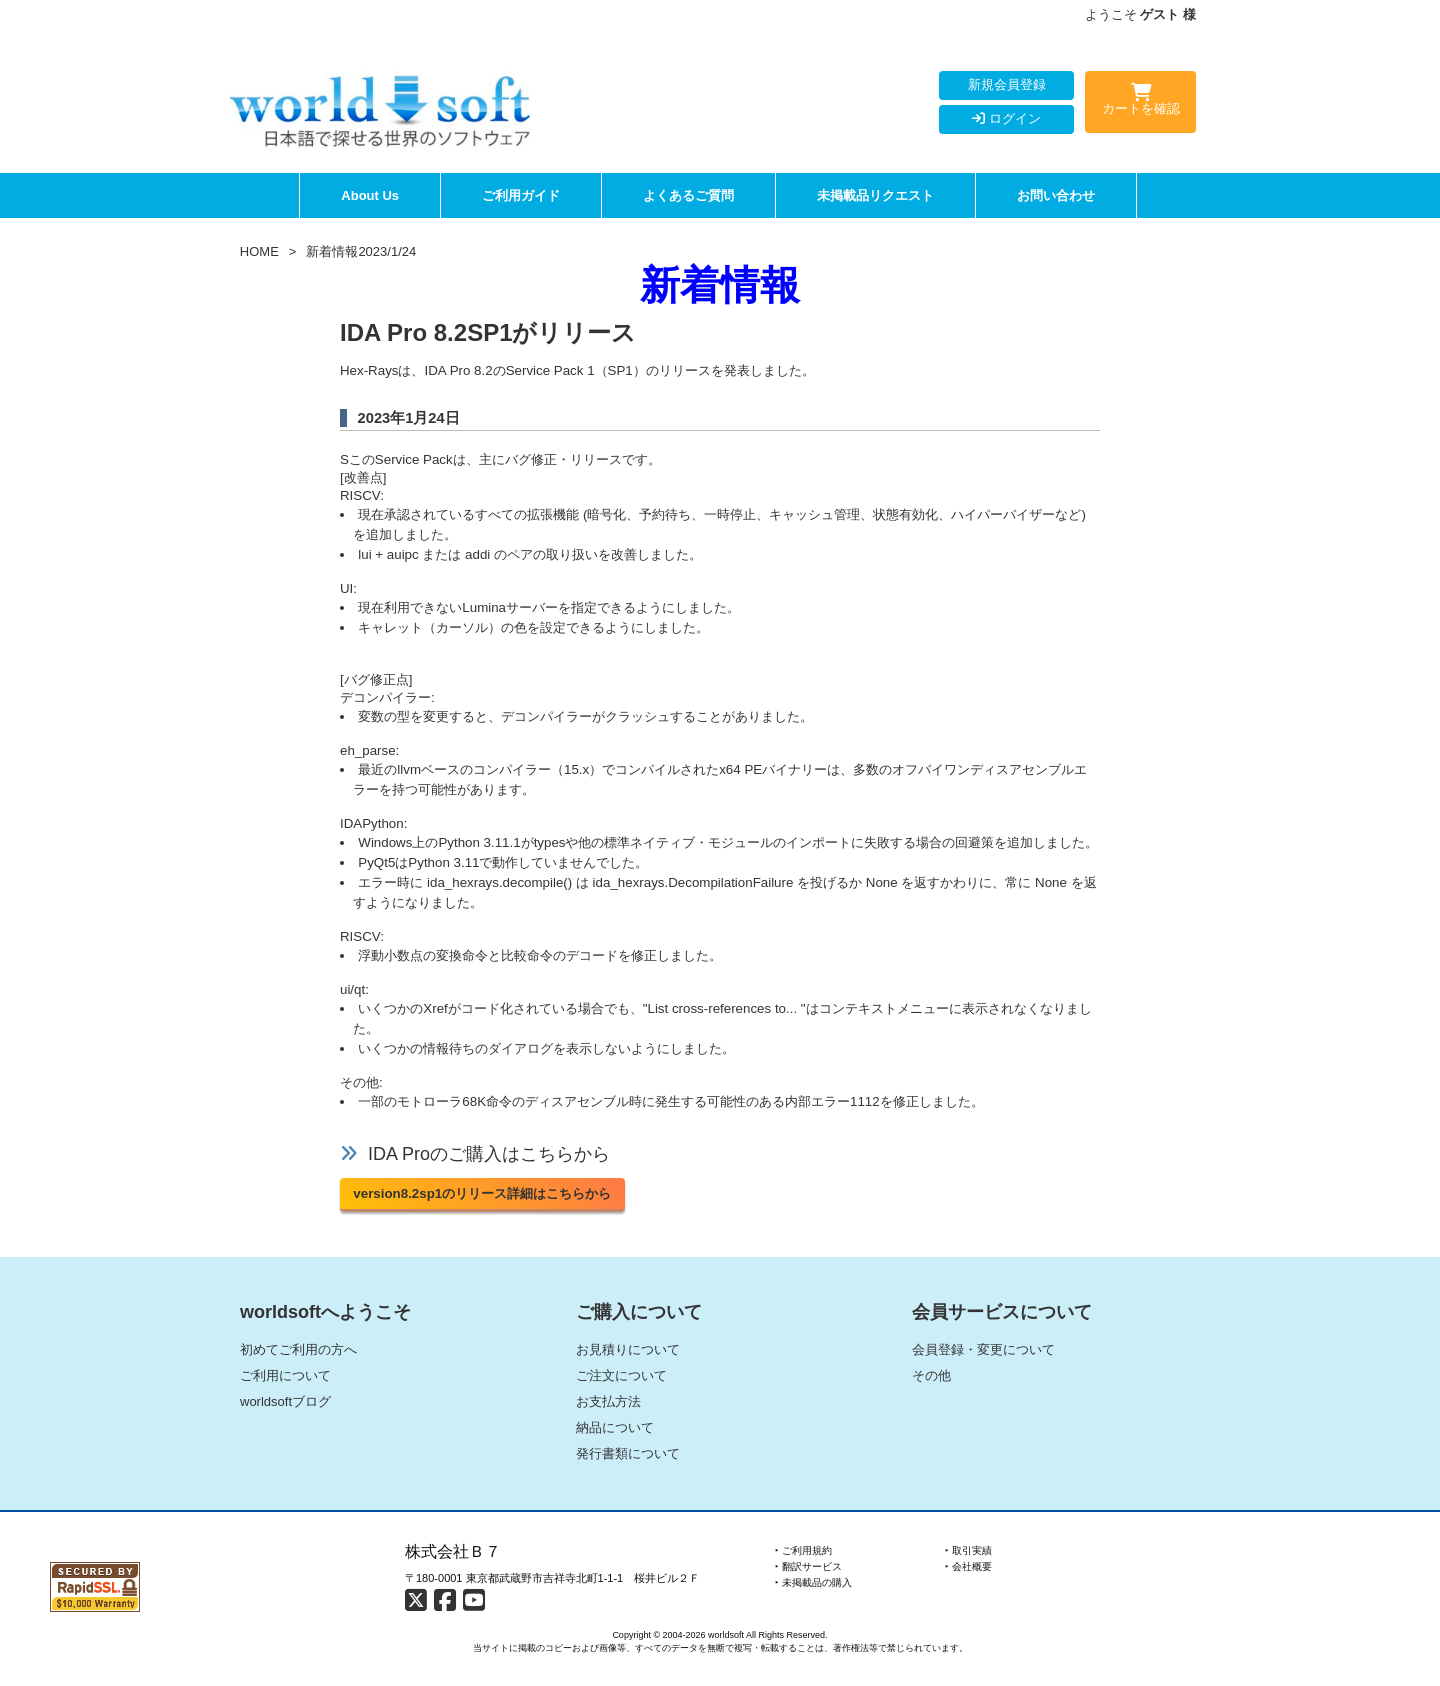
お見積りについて (628, 1349)
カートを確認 (1140, 103)
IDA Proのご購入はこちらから (489, 1154)
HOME (259, 251)
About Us (370, 195)
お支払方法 (608, 1401)
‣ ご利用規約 (803, 1550)
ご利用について (285, 1375)
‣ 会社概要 (968, 1566)
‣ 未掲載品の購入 (813, 1582)
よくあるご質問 (688, 195)
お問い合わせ (1056, 195)
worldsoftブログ (285, 1401)
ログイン (1006, 118)
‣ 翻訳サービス (808, 1566)
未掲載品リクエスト (875, 195)
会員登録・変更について (983, 1349)
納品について (615, 1427)
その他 (931, 1375)
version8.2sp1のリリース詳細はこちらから (482, 1193)
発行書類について (628, 1453)
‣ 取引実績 (968, 1550)
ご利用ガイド (521, 195)
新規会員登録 (1007, 84)
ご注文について (621, 1375)
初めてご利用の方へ (298, 1349)
